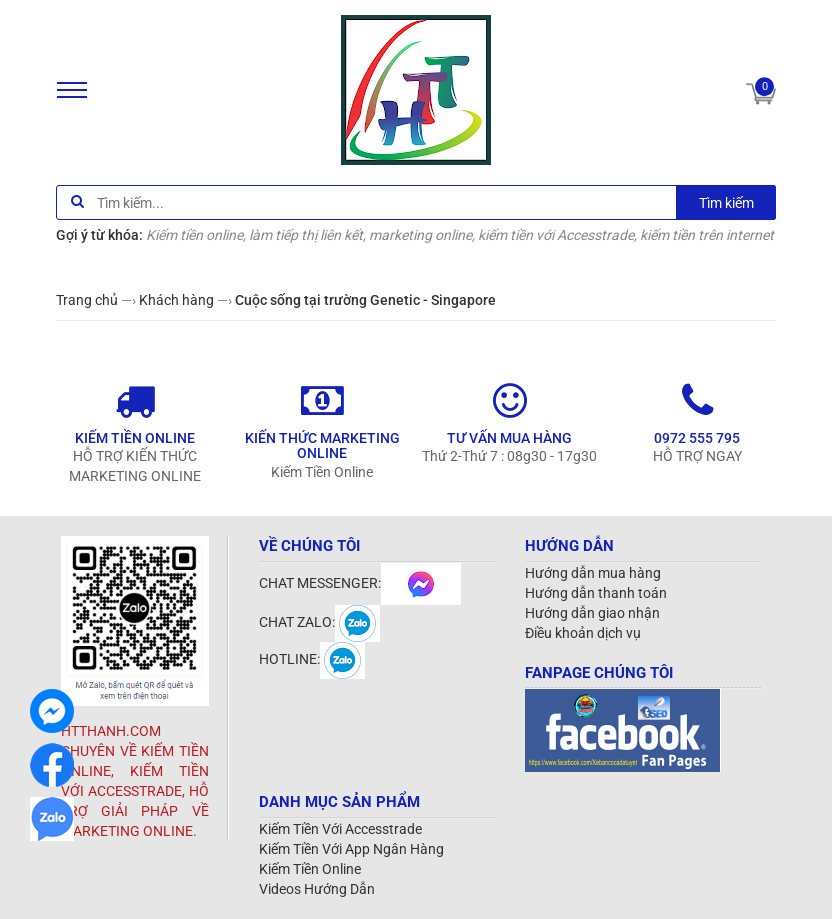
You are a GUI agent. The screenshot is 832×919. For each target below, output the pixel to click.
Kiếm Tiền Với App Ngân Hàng (351, 849)
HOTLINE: (312, 659)
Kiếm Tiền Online (310, 869)
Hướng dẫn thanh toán (596, 593)
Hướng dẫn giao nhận (592, 613)
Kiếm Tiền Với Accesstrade (340, 829)
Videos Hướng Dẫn (317, 889)
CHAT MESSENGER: (360, 583)
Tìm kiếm (726, 203)
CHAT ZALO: (319, 622)
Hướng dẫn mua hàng (593, 573)
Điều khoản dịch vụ (583, 633)
